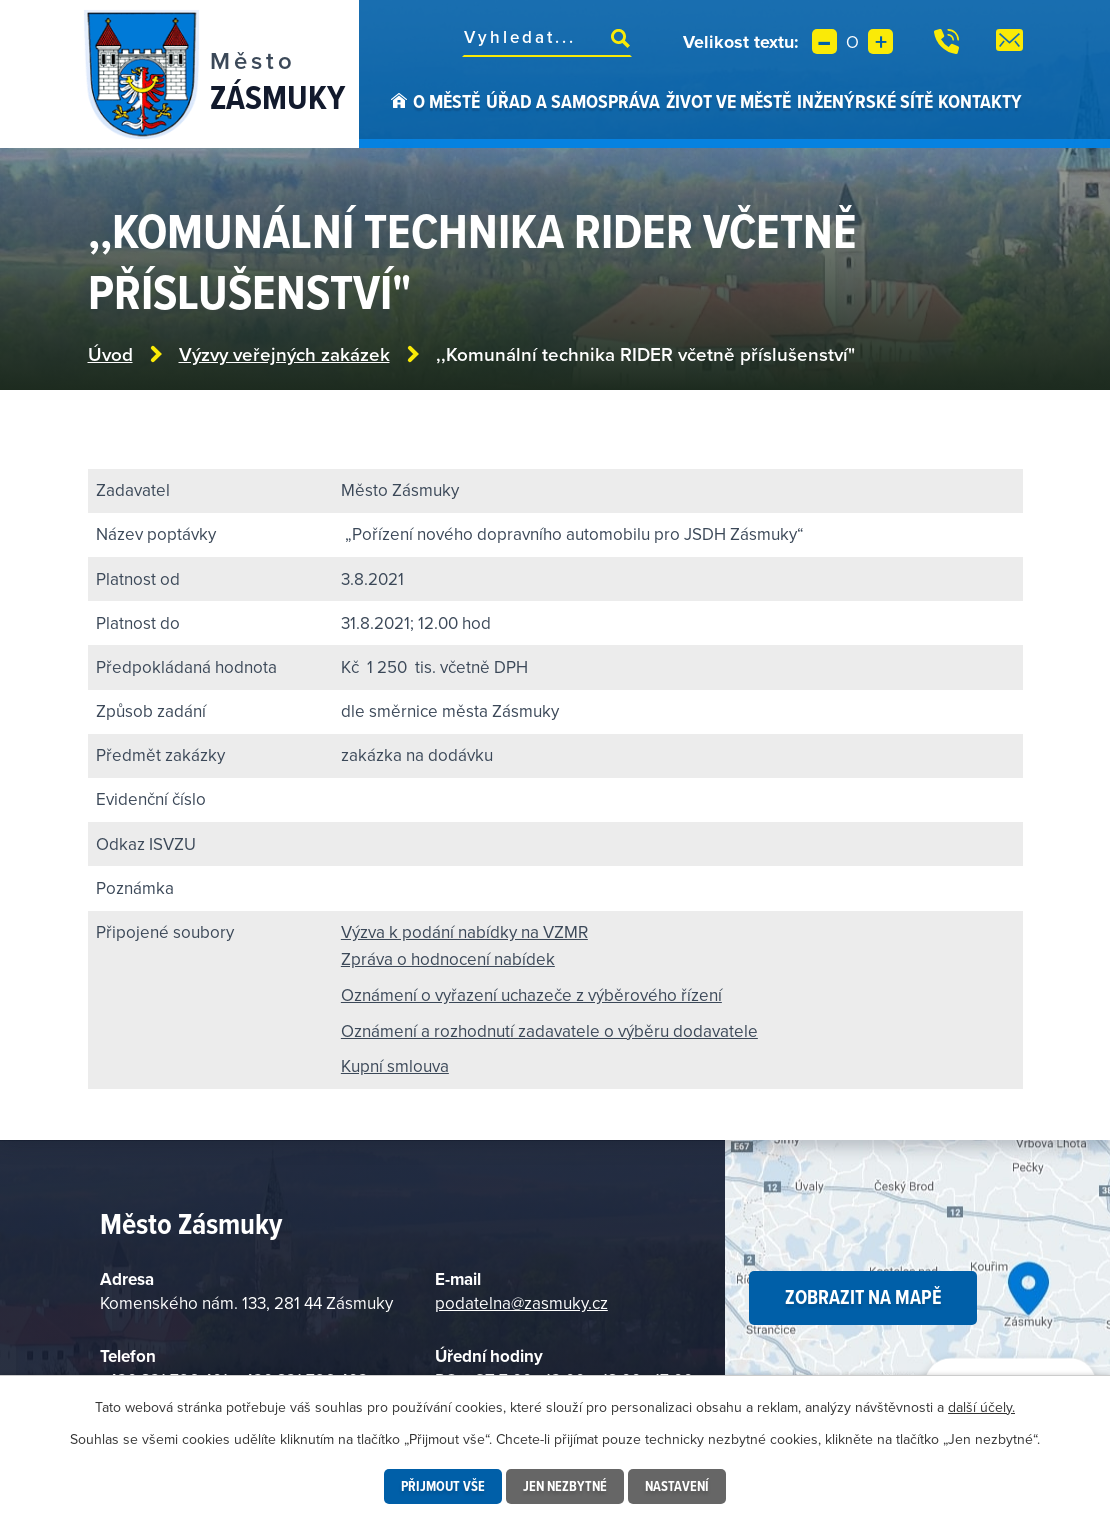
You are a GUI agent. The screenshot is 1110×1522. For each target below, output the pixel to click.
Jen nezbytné (565, 1486)
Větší (880, 41)
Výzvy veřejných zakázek (284, 354)
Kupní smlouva (395, 1066)
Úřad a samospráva (573, 101)
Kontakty (980, 101)
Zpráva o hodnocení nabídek (448, 959)
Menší (824, 41)
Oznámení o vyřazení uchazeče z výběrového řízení (531, 995)
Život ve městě (728, 101)
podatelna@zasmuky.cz (521, 1303)
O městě (446, 101)
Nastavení (677, 1486)
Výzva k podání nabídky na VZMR (464, 932)
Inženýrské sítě (865, 101)
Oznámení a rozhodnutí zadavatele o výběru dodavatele (549, 1031)
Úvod (399, 118)
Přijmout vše (443, 1486)
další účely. (981, 1407)
